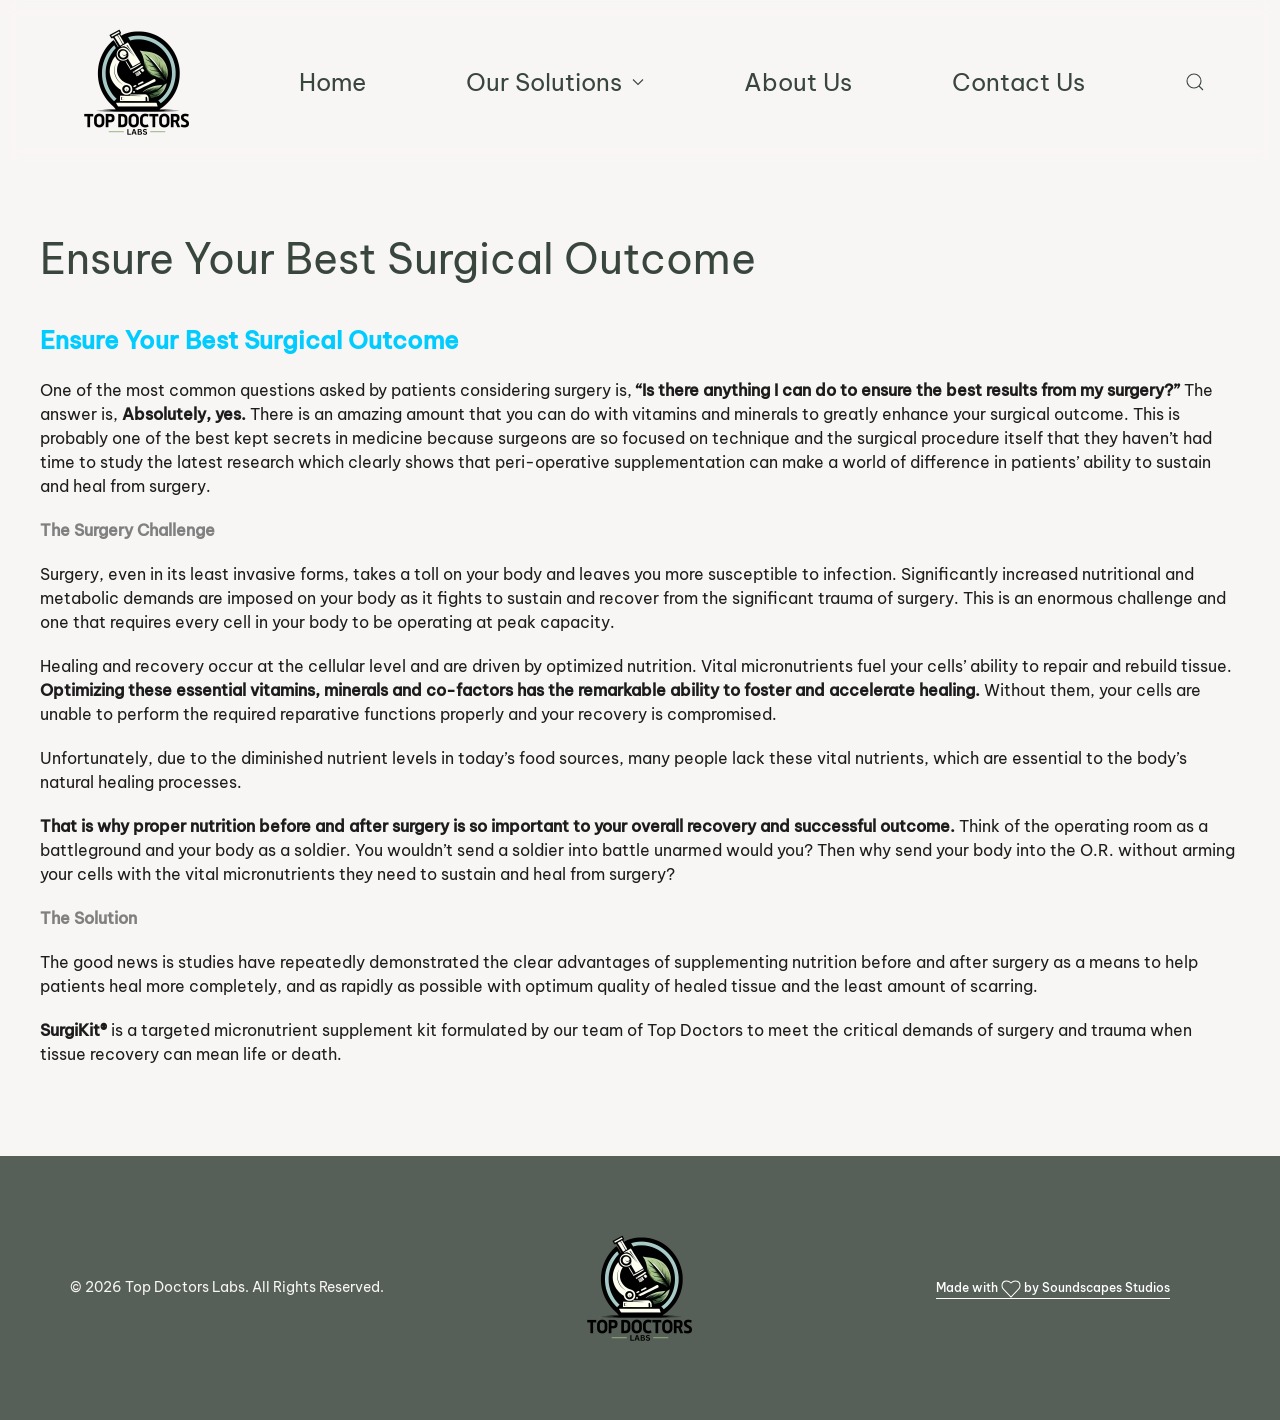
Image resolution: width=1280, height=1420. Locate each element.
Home (332, 82)
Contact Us (1018, 82)
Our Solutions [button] (555, 82)
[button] (1195, 82)
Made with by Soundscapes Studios (1053, 1289)
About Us (798, 82)
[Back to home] (137, 82)
